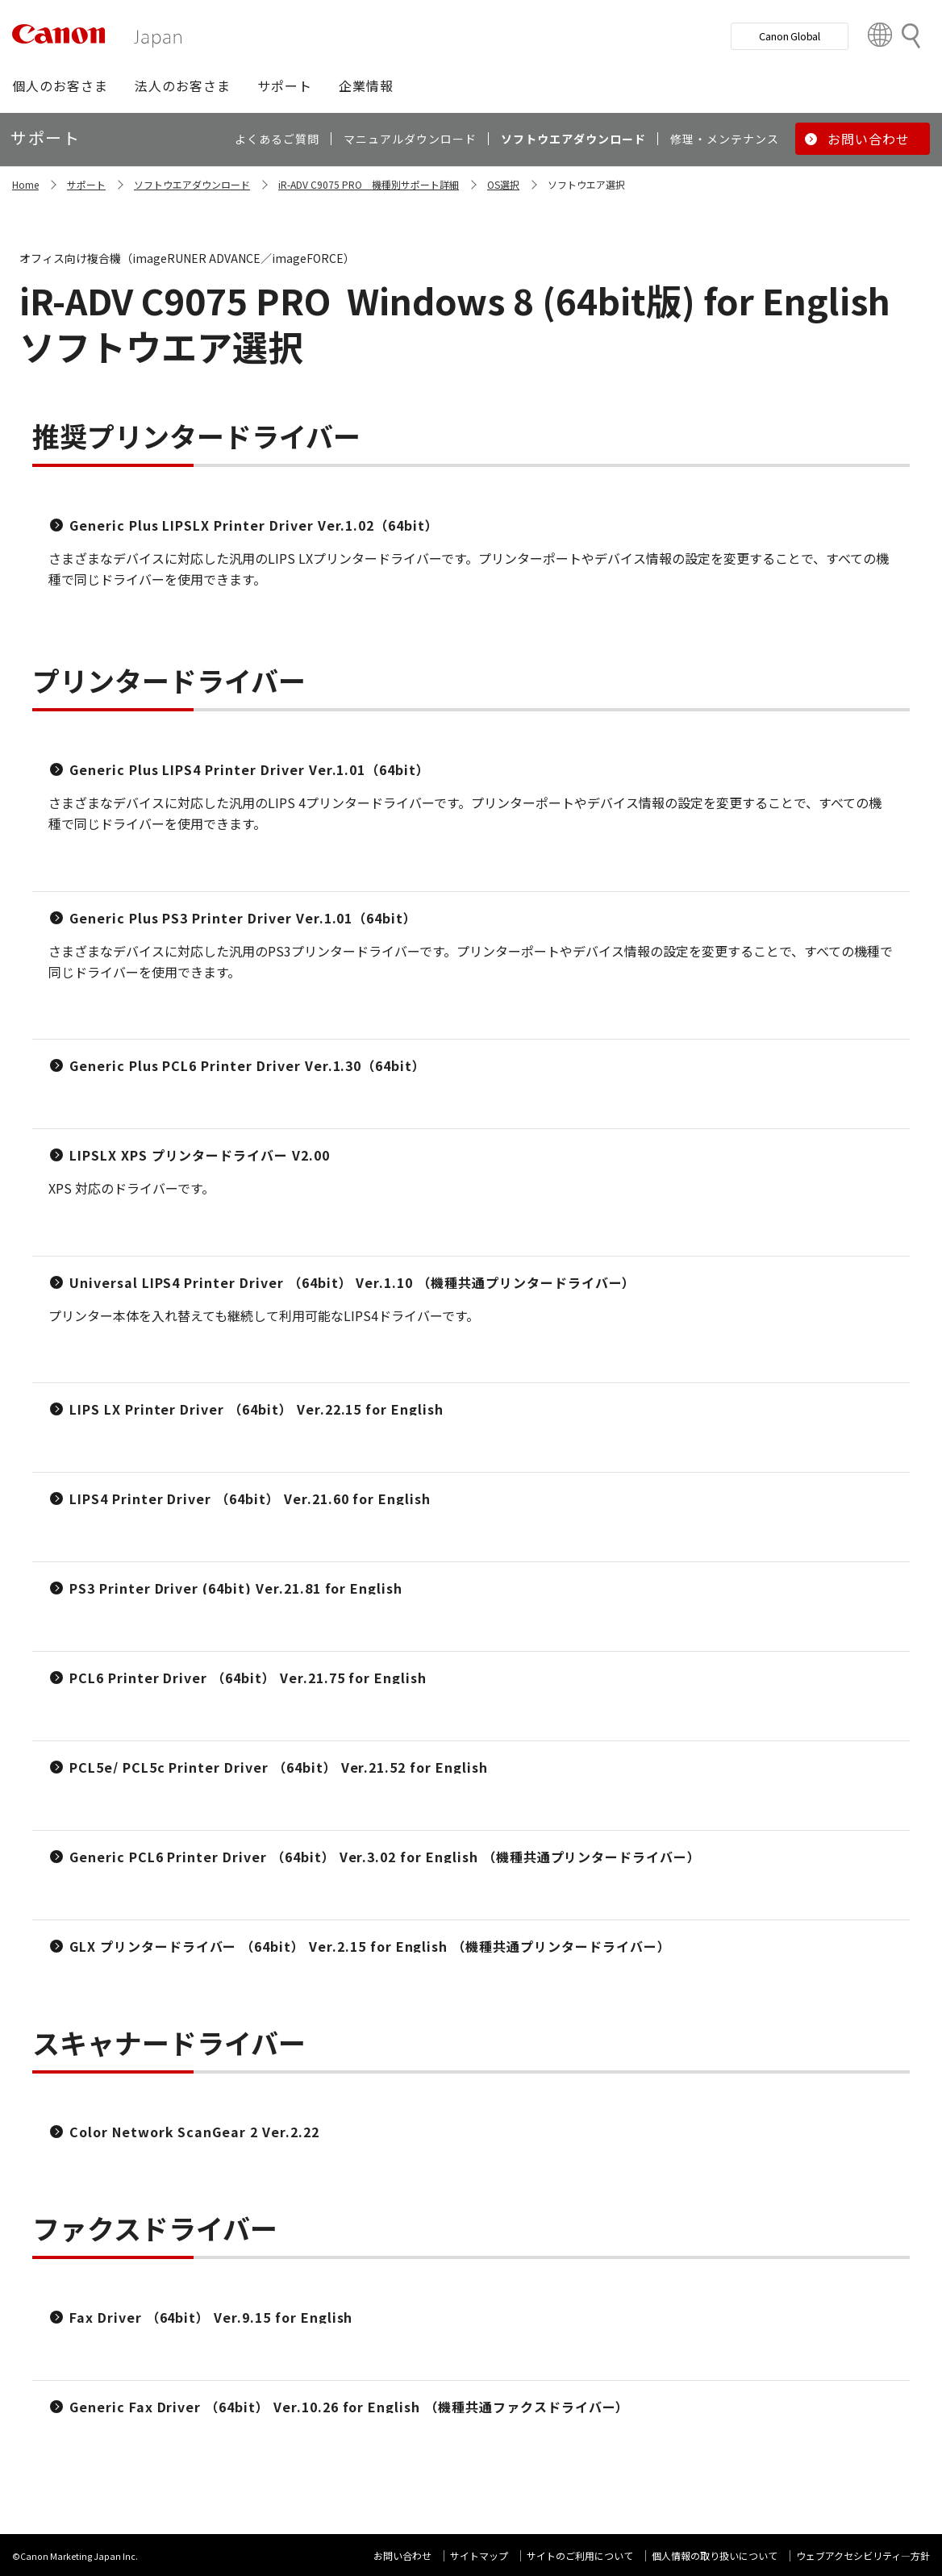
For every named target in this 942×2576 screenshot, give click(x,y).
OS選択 (503, 184)
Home (25, 184)
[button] (60, 85)
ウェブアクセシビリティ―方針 (863, 2555)
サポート (86, 184)
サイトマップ (479, 2555)
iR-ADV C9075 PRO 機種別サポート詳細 (368, 184)
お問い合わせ (402, 2555)
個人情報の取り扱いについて (714, 2555)
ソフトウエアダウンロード (192, 184)
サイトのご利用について (580, 2555)
